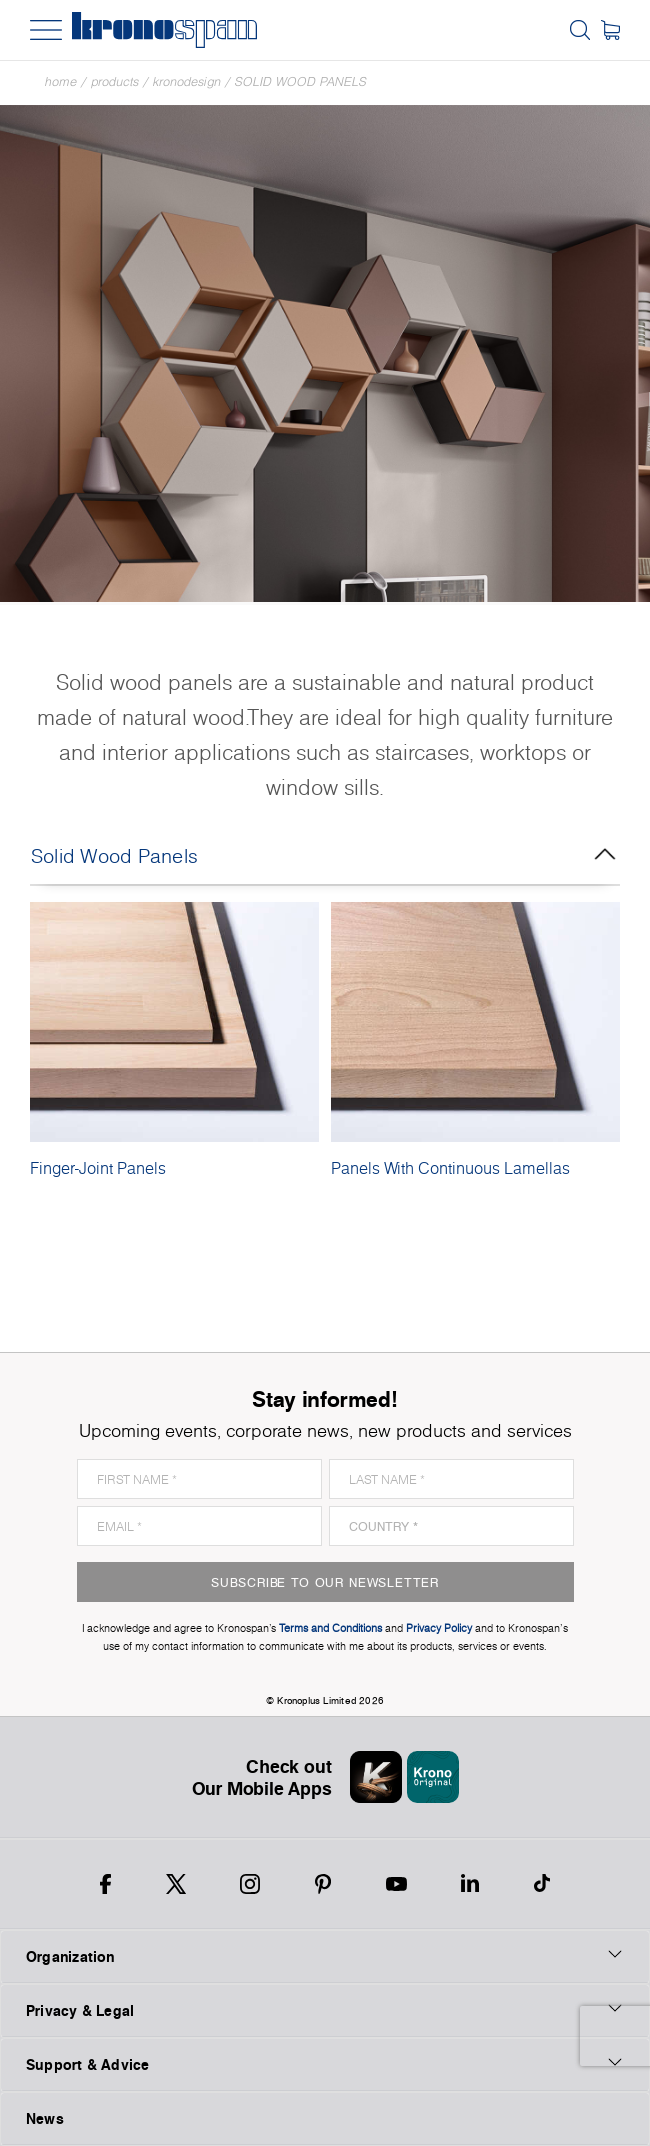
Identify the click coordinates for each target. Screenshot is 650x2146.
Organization (325, 1956)
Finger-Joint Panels (98, 1168)
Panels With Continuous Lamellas (450, 1168)
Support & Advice (325, 2064)
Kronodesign (187, 81)
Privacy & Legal (325, 2010)
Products (115, 81)
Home (61, 81)
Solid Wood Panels (301, 81)
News (45, 2118)
